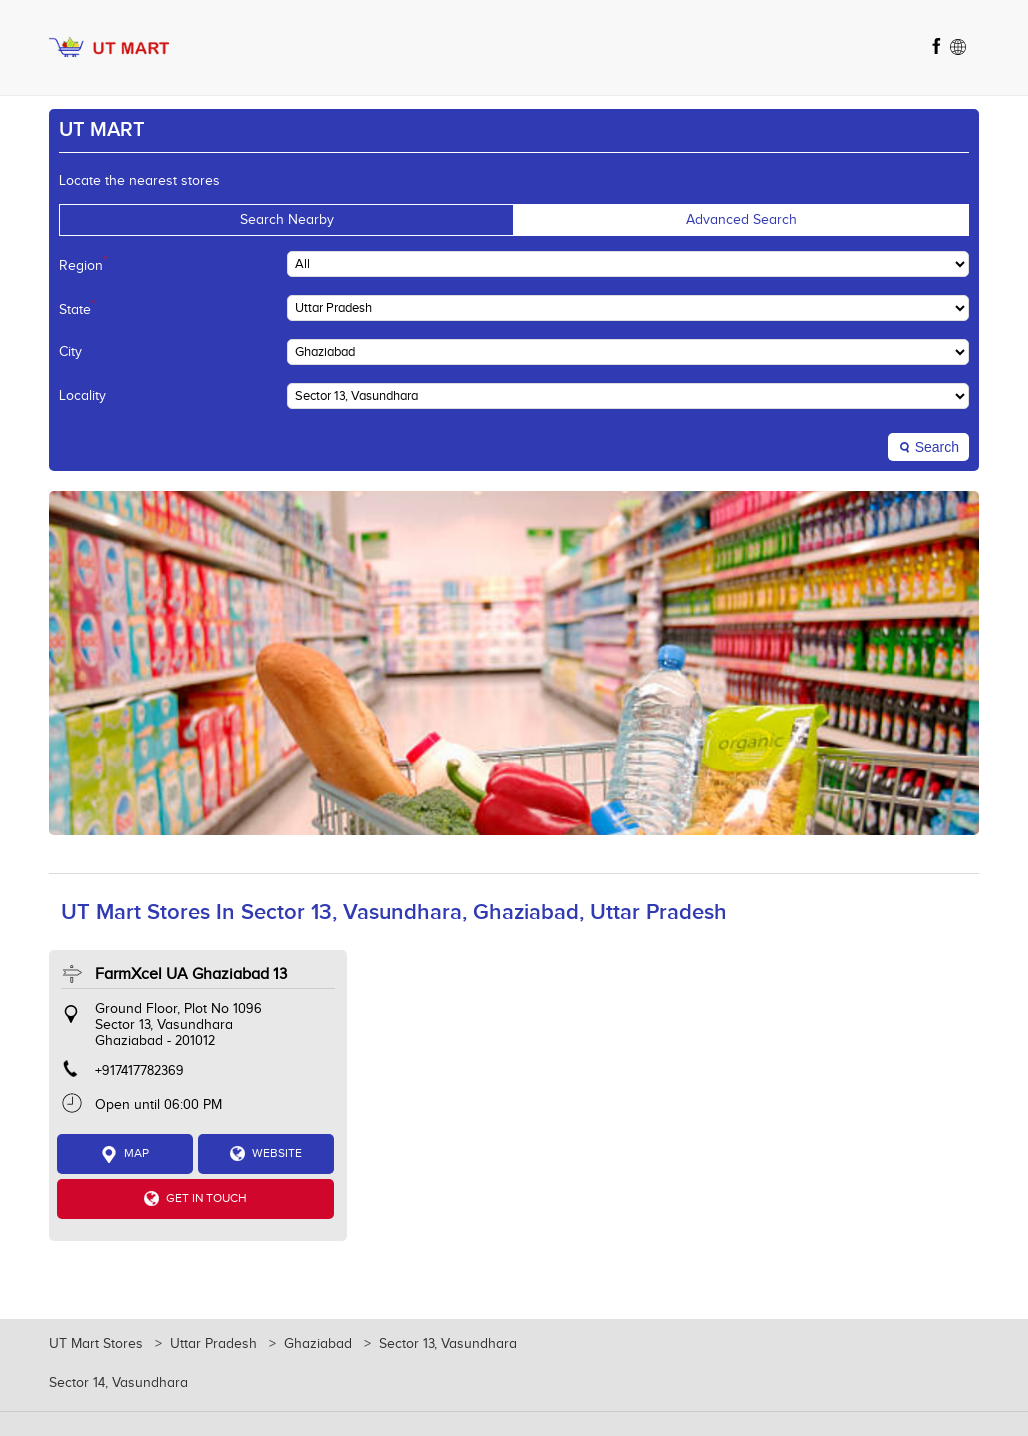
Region (83, 264)
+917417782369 (139, 1071)
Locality (82, 396)
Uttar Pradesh (213, 1344)
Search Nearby (287, 220)
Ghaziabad (318, 1344)
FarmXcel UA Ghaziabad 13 (191, 974)
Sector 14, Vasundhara (118, 1383)
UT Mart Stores (98, 1344)
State (77, 308)
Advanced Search (741, 220)
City (70, 352)
